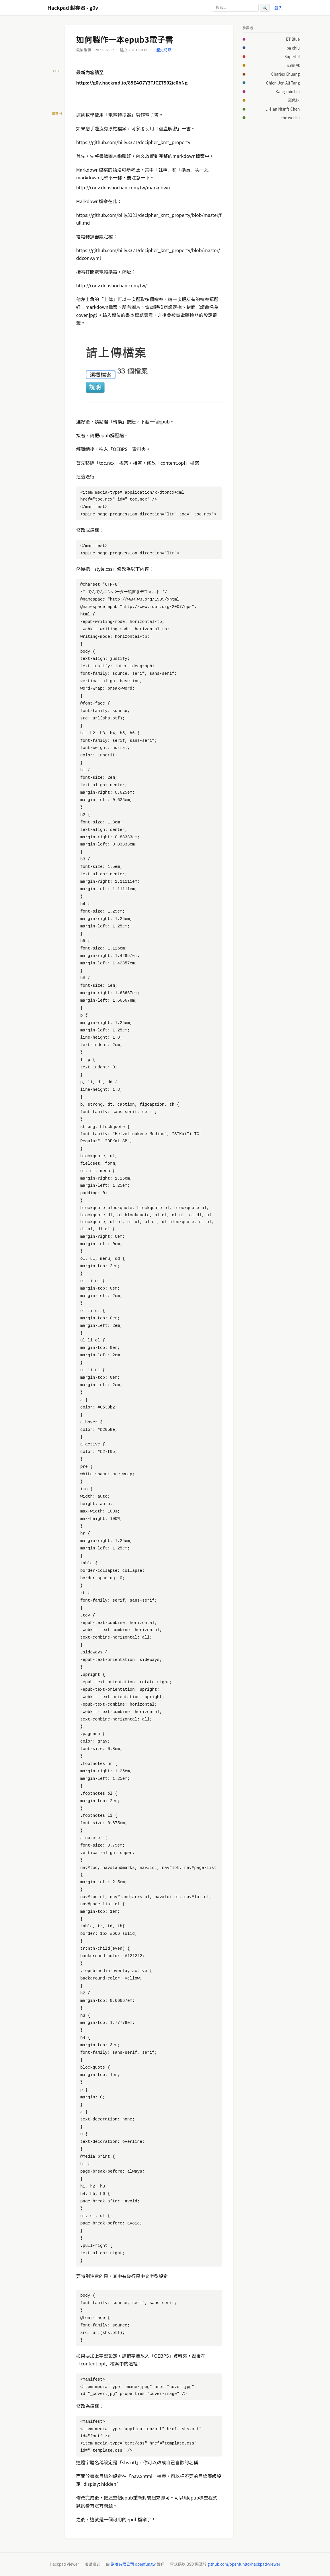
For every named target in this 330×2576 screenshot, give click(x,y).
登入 (278, 8)
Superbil (292, 56)
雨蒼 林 (293, 65)
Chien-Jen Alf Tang (283, 83)
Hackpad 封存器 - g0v (73, 7)
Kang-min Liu (288, 91)
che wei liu (290, 117)
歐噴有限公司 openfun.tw (133, 2564)
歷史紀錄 (163, 49)
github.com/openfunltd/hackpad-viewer (243, 2564)
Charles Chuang (285, 74)
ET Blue (293, 39)
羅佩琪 (294, 100)
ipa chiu (293, 48)
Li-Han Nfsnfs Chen (282, 109)
